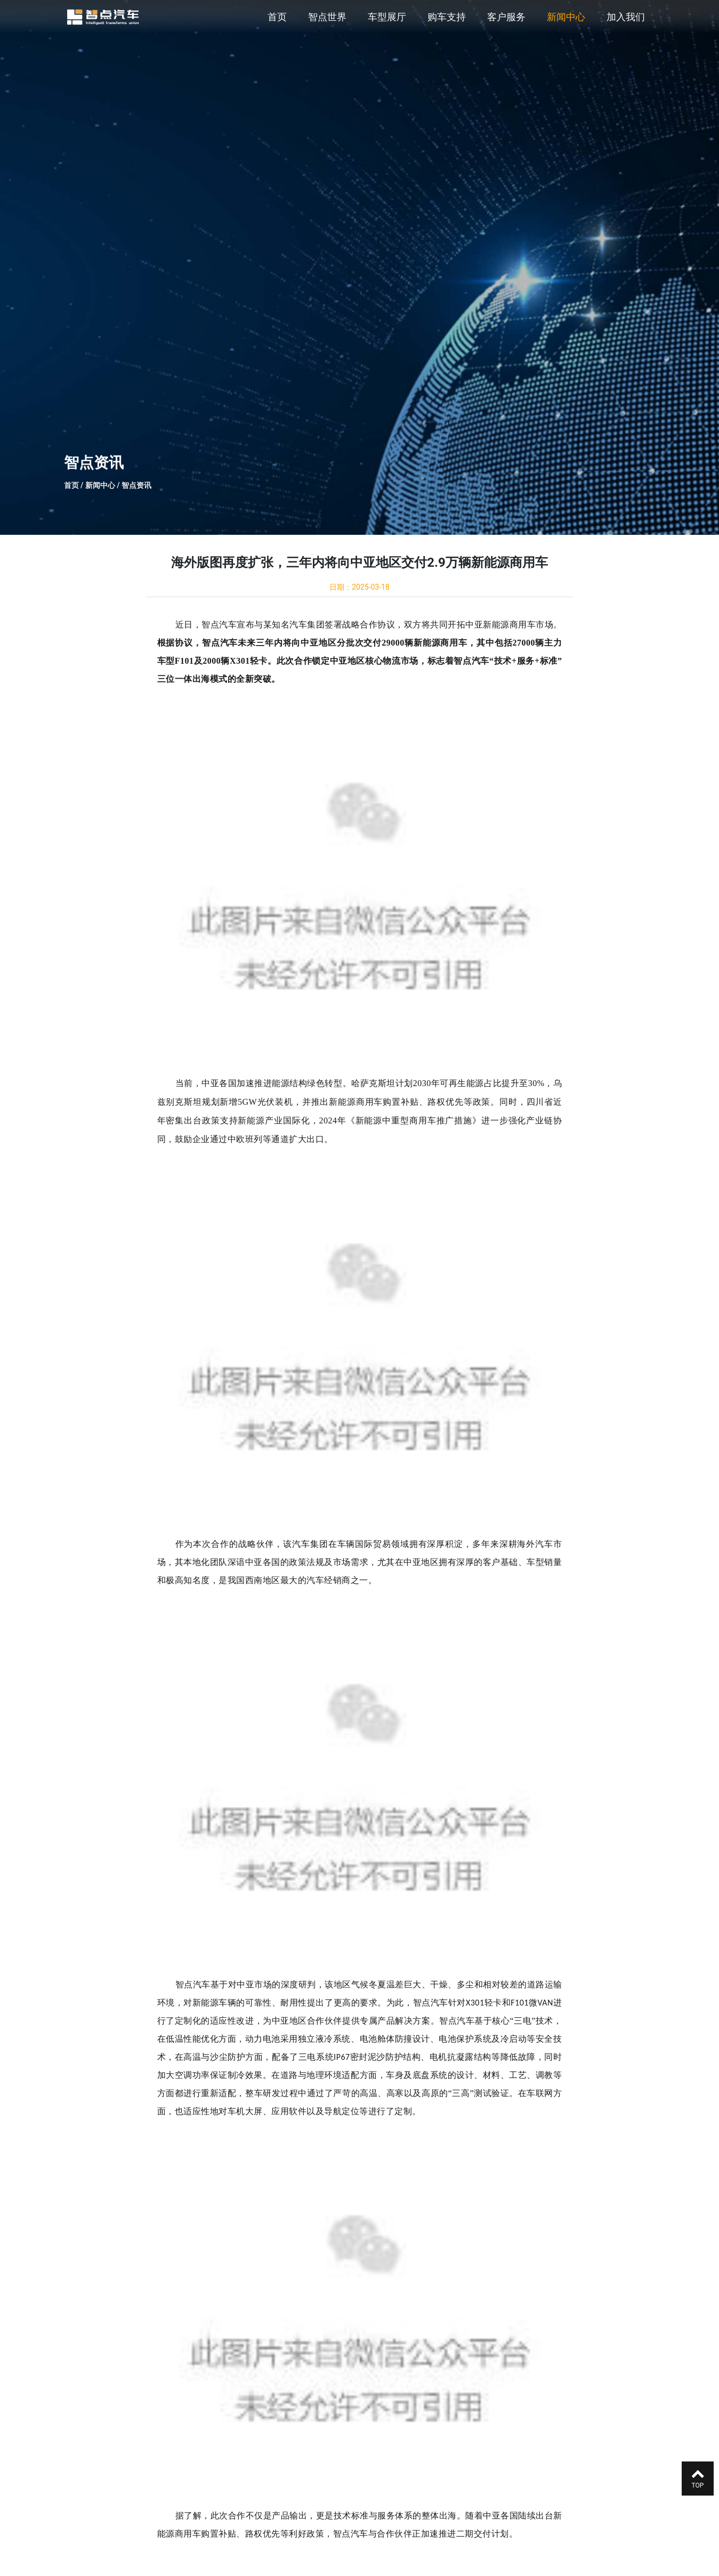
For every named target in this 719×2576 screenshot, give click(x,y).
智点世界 (327, 16)
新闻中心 (566, 16)
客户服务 (506, 16)
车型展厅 (387, 16)
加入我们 (626, 16)
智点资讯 (136, 485)
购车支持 (446, 16)
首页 (277, 16)
